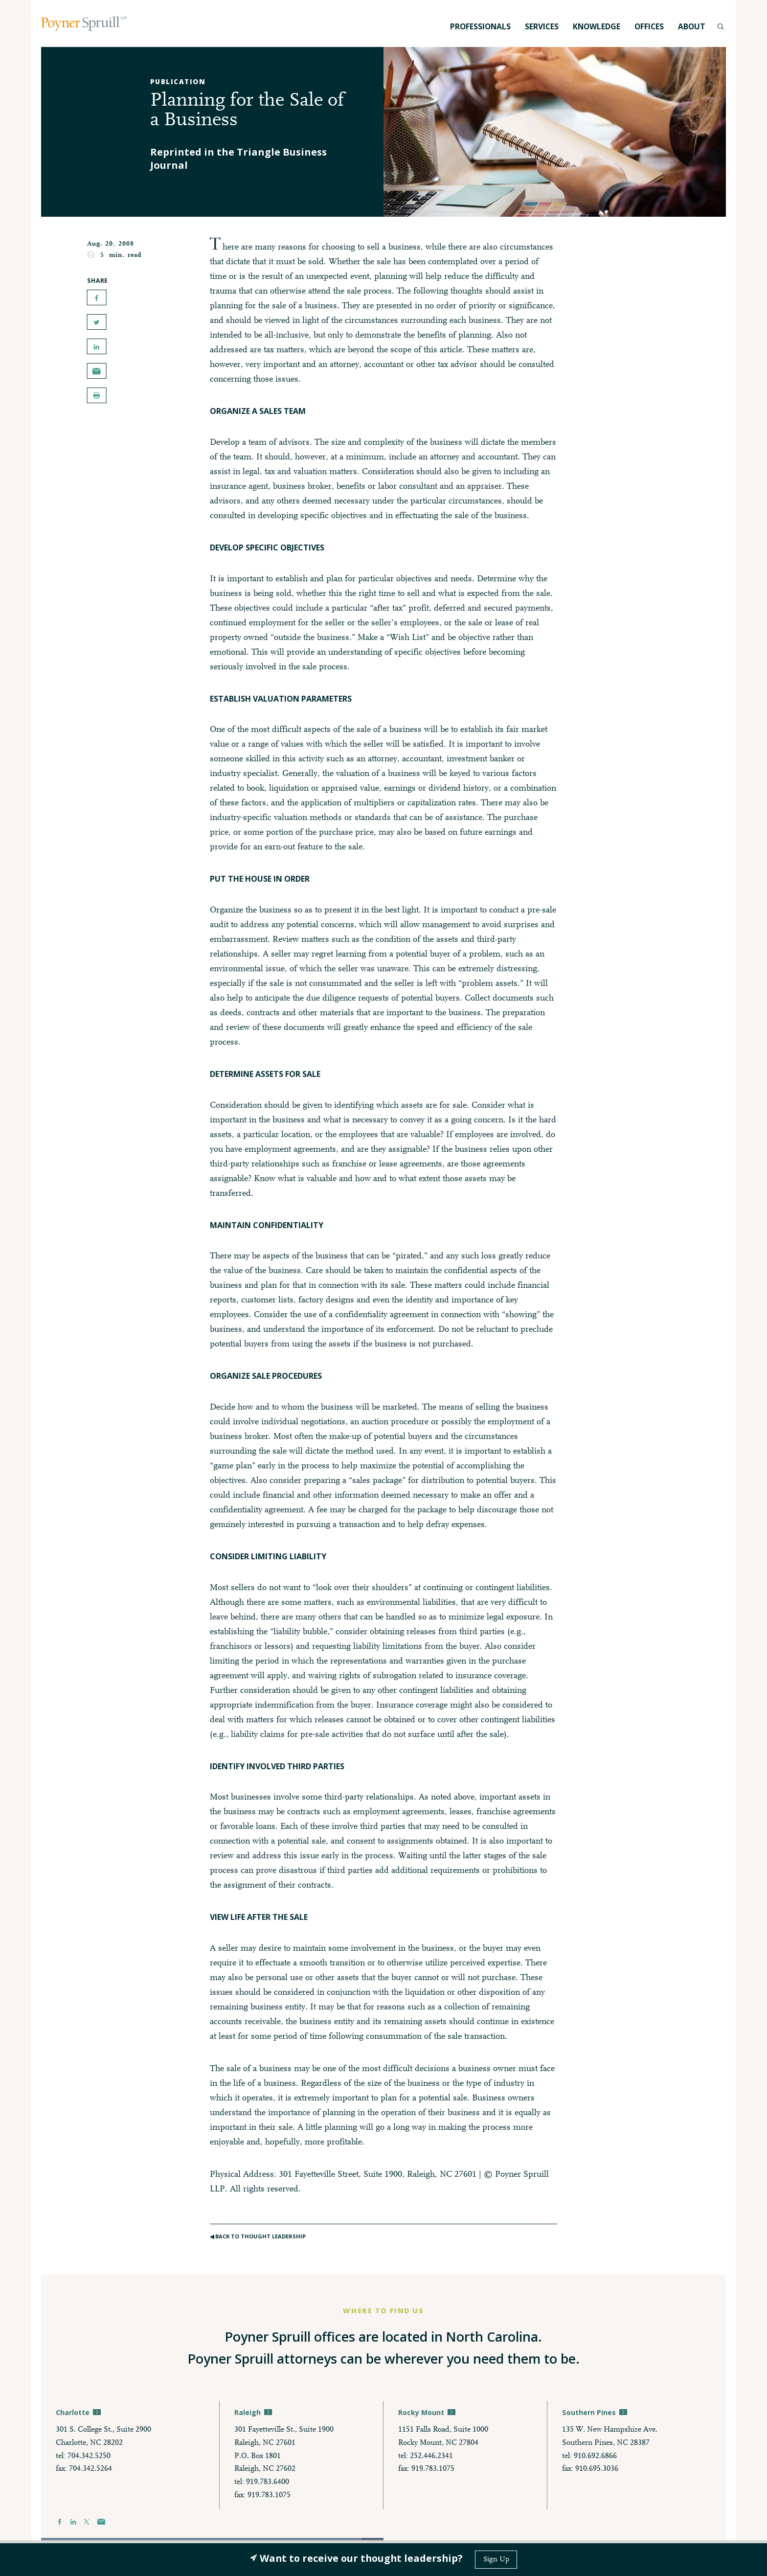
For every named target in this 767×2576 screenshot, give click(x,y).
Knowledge (596, 26)
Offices (649, 26)
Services (542, 26)
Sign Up (496, 2559)
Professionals (480, 26)
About (691, 26)
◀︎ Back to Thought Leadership (260, 2239)
